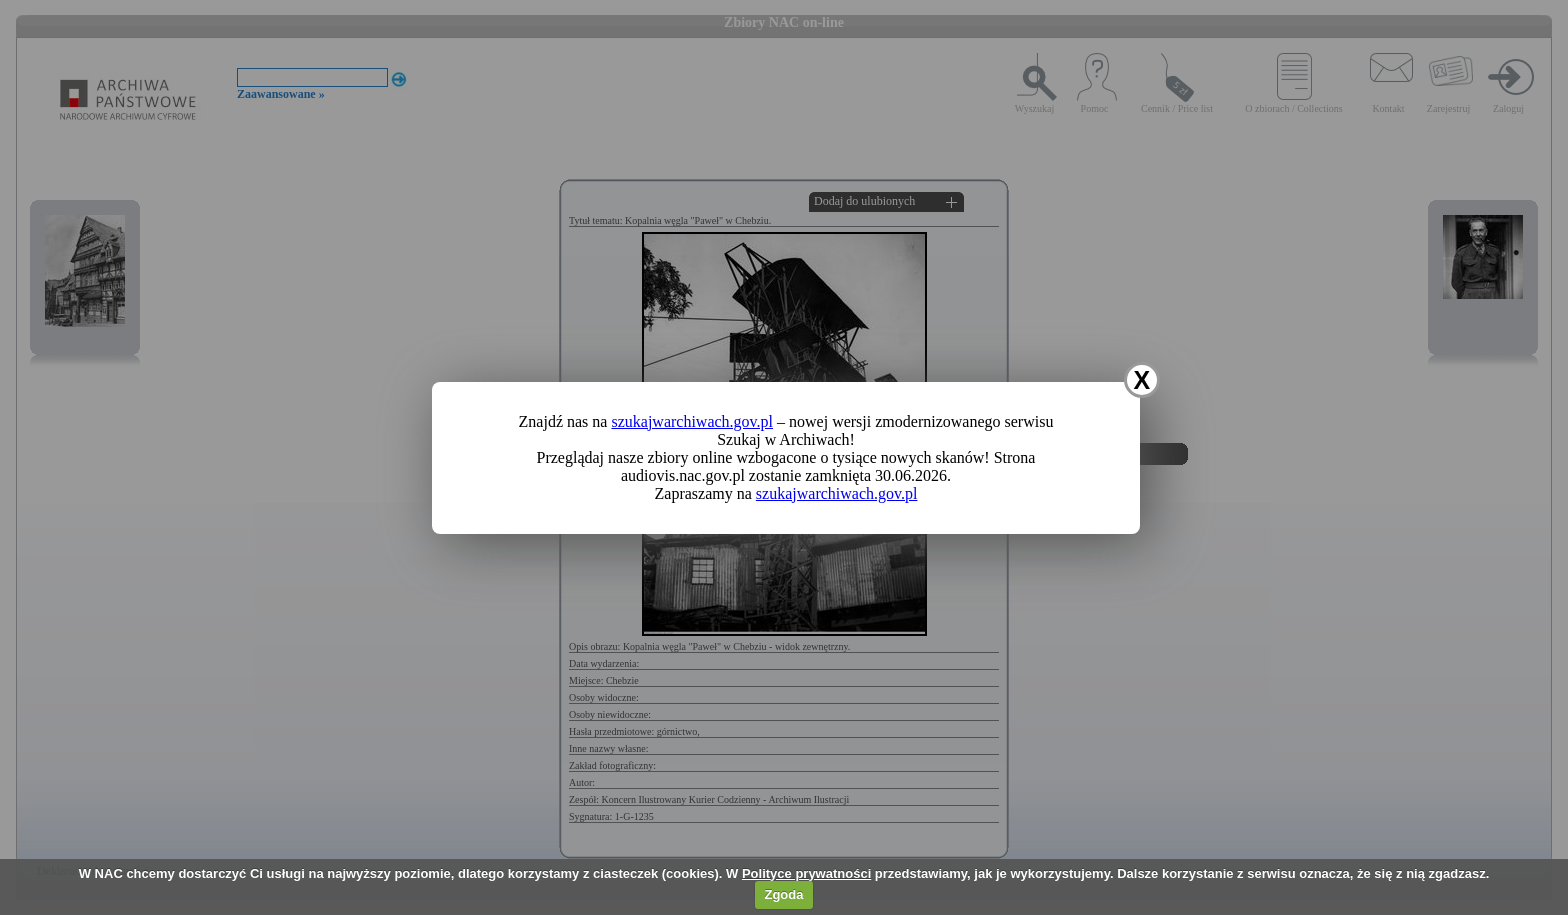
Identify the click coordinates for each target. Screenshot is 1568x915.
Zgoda (783, 894)
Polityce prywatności (806, 873)
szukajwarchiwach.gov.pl (692, 421)
